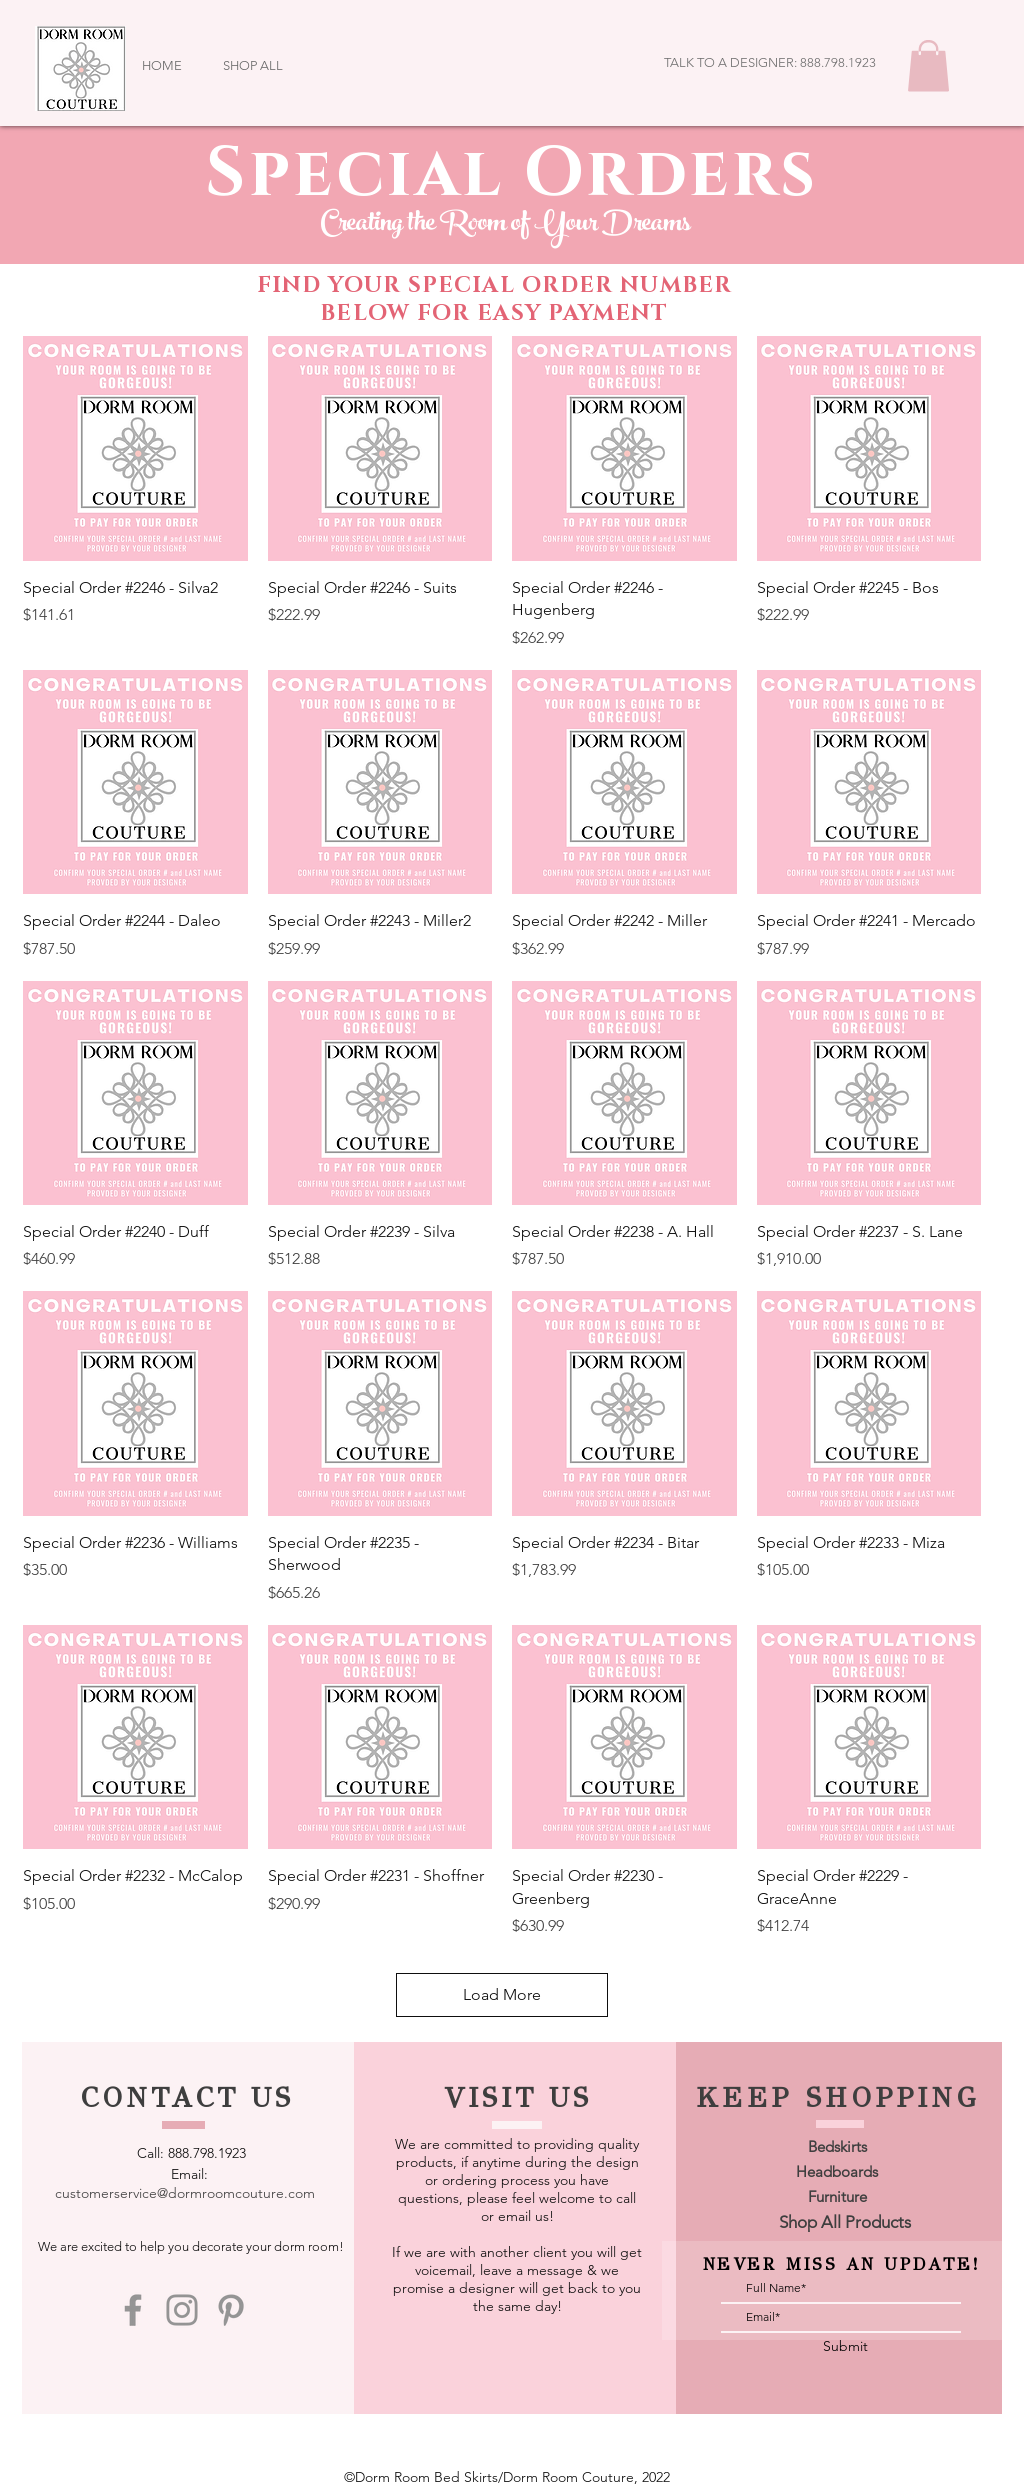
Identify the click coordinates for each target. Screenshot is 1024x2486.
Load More (502, 1994)
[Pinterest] (231, 2310)
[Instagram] (182, 2310)
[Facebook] (133, 2310)
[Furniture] (837, 2196)
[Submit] (845, 2346)
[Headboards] (837, 2171)
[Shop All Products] (845, 2223)
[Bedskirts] (837, 2146)
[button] (928, 65)
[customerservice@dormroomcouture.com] (184, 2193)
